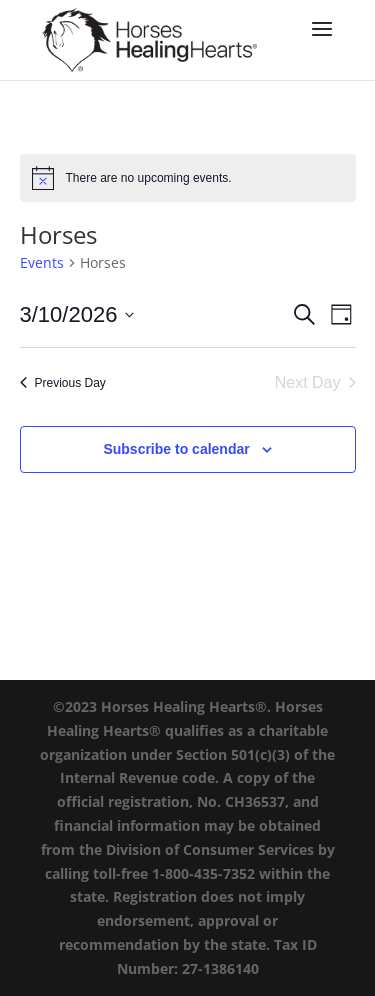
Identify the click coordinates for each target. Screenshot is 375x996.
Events (42, 262)
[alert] (188, 178)
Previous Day (63, 383)
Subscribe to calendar (176, 449)
